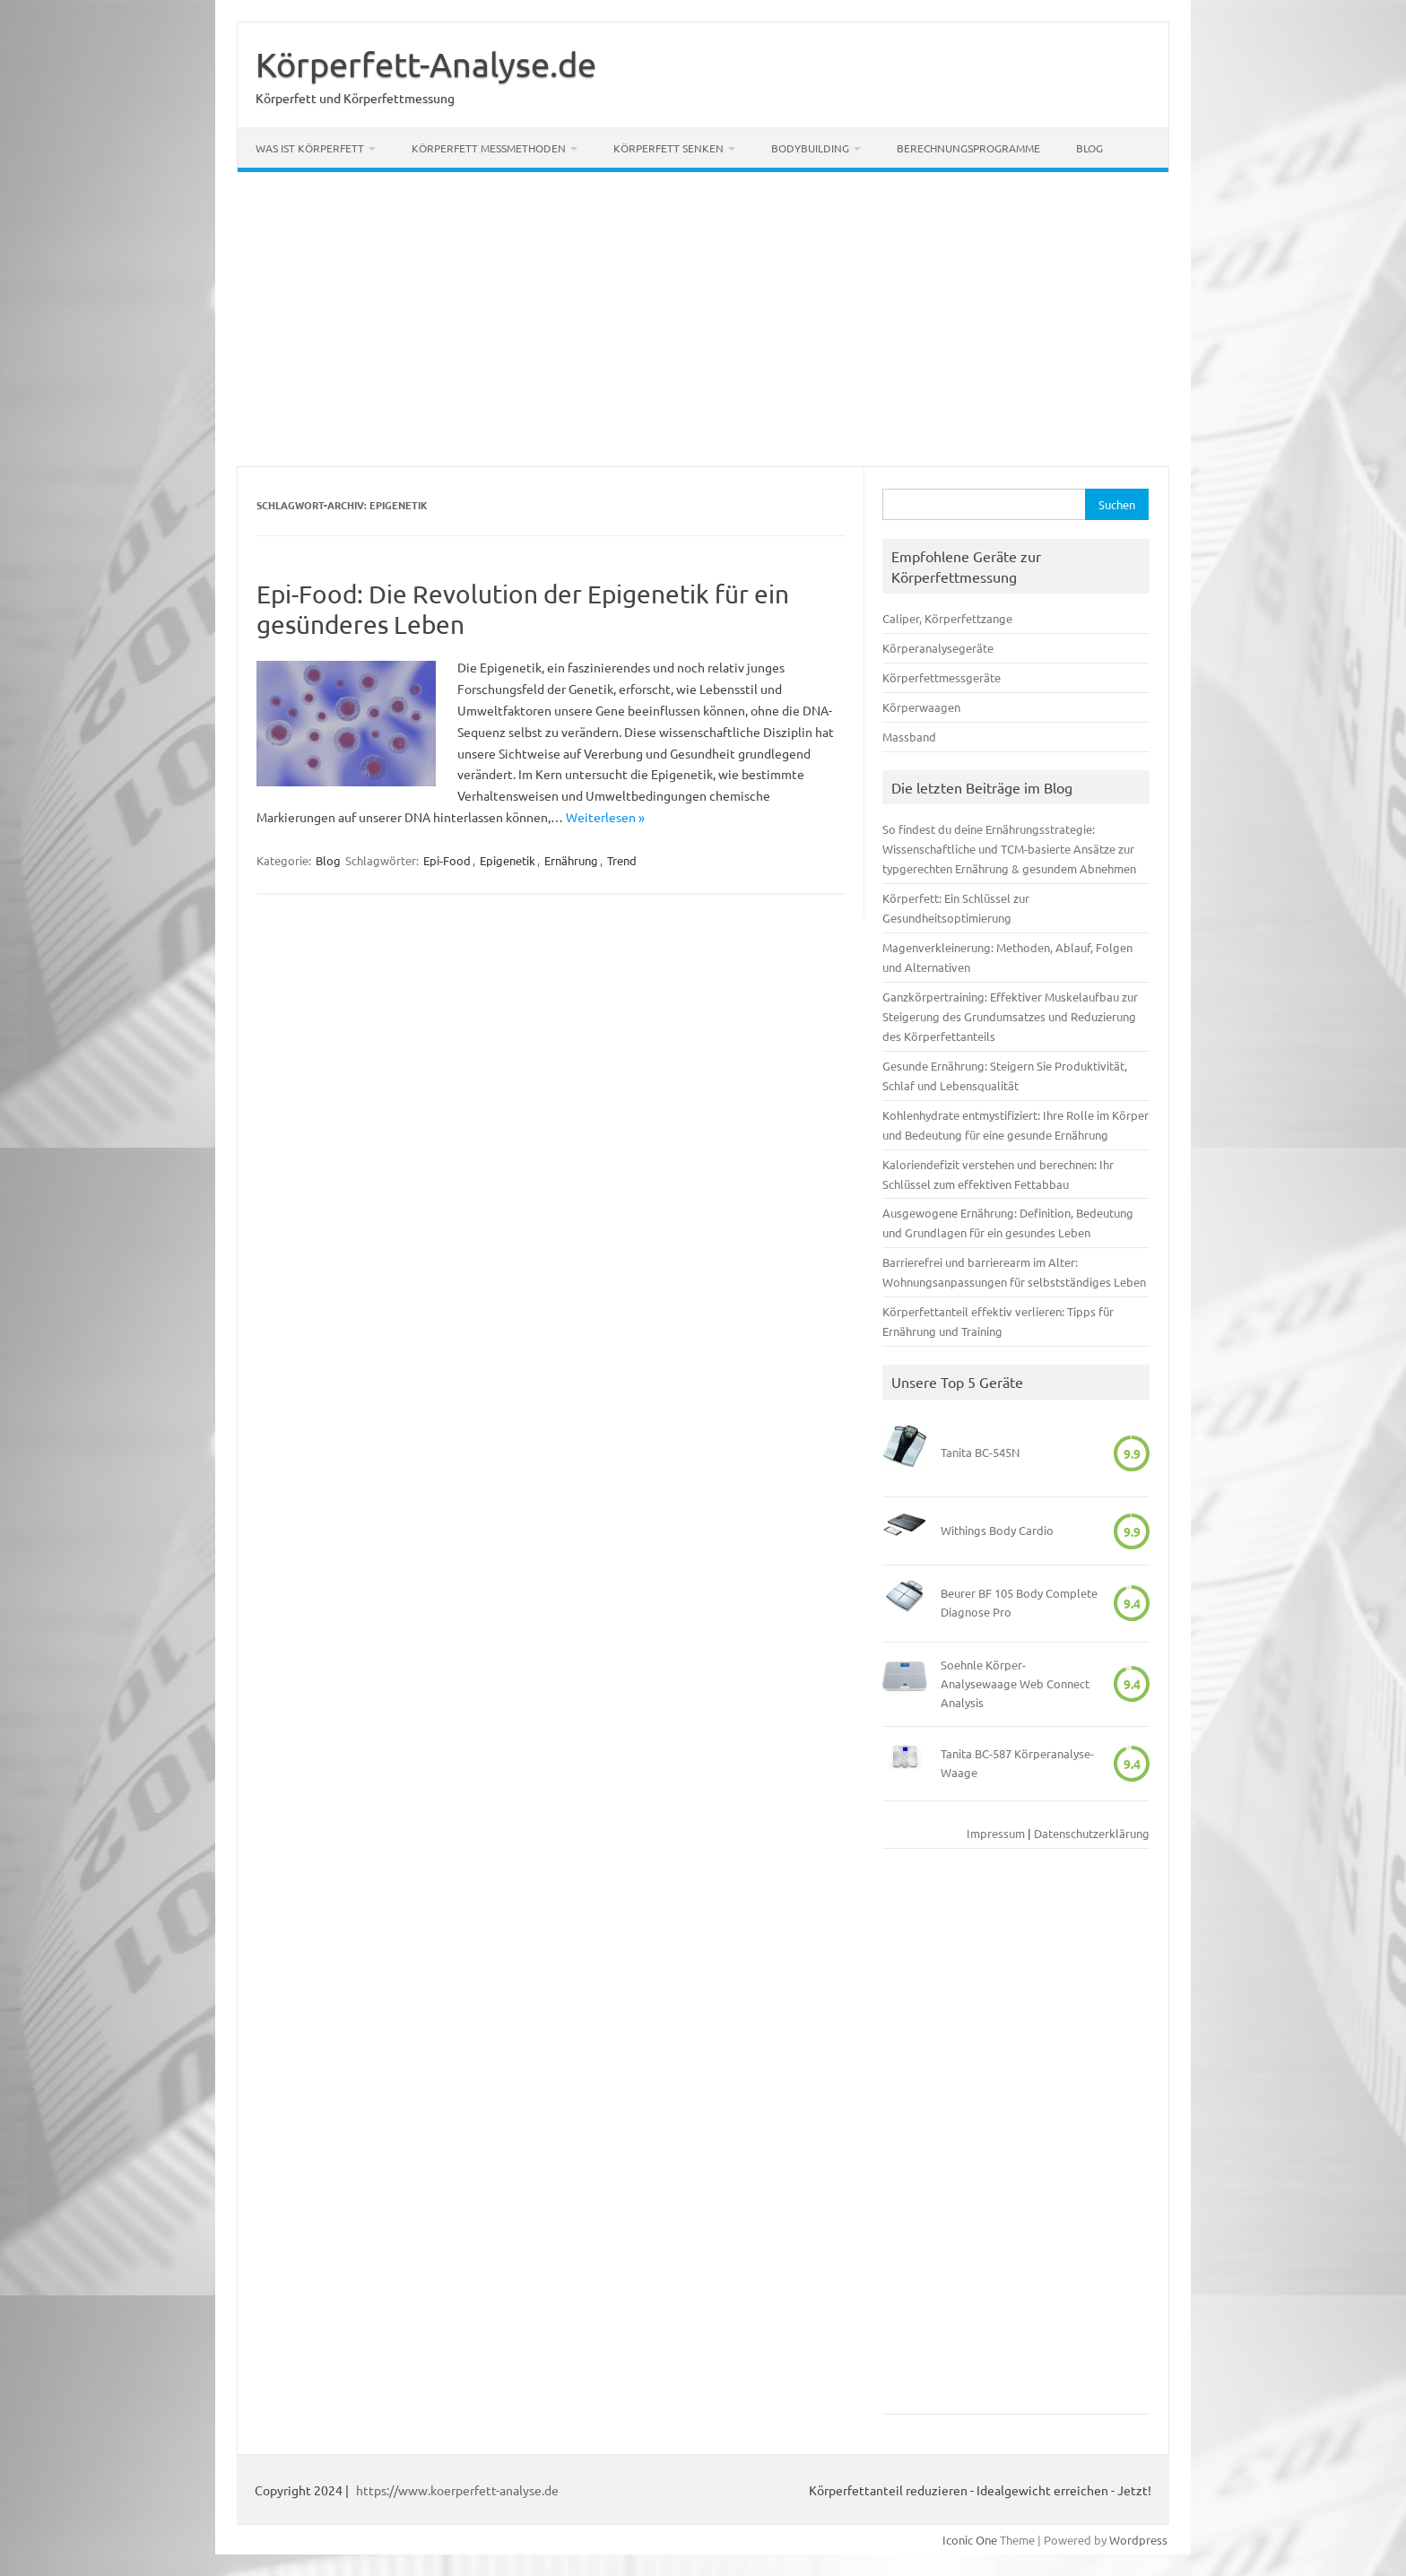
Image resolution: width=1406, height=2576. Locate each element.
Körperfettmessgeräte (941, 677)
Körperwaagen (921, 707)
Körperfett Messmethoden (489, 148)
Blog (1089, 148)
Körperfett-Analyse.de (426, 63)
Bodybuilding (810, 148)
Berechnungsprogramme (968, 148)
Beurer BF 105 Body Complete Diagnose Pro (1019, 1602)
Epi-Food (447, 860)
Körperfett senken (668, 148)
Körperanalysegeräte (938, 647)
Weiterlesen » (605, 817)
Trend (622, 860)
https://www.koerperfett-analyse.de (457, 2490)
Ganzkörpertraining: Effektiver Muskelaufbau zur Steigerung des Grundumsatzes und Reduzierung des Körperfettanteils (1010, 1016)
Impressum (996, 1833)
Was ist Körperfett (310, 148)
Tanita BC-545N (980, 1452)
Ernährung (571, 860)
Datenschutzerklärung (1092, 1833)
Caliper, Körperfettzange (947, 618)
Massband (909, 736)
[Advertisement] (703, 319)
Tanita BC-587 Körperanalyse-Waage (1017, 1763)
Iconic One (969, 2539)
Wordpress (1138, 2539)
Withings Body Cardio (997, 1530)
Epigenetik (507, 860)
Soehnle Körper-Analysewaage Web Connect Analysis (1015, 1683)
